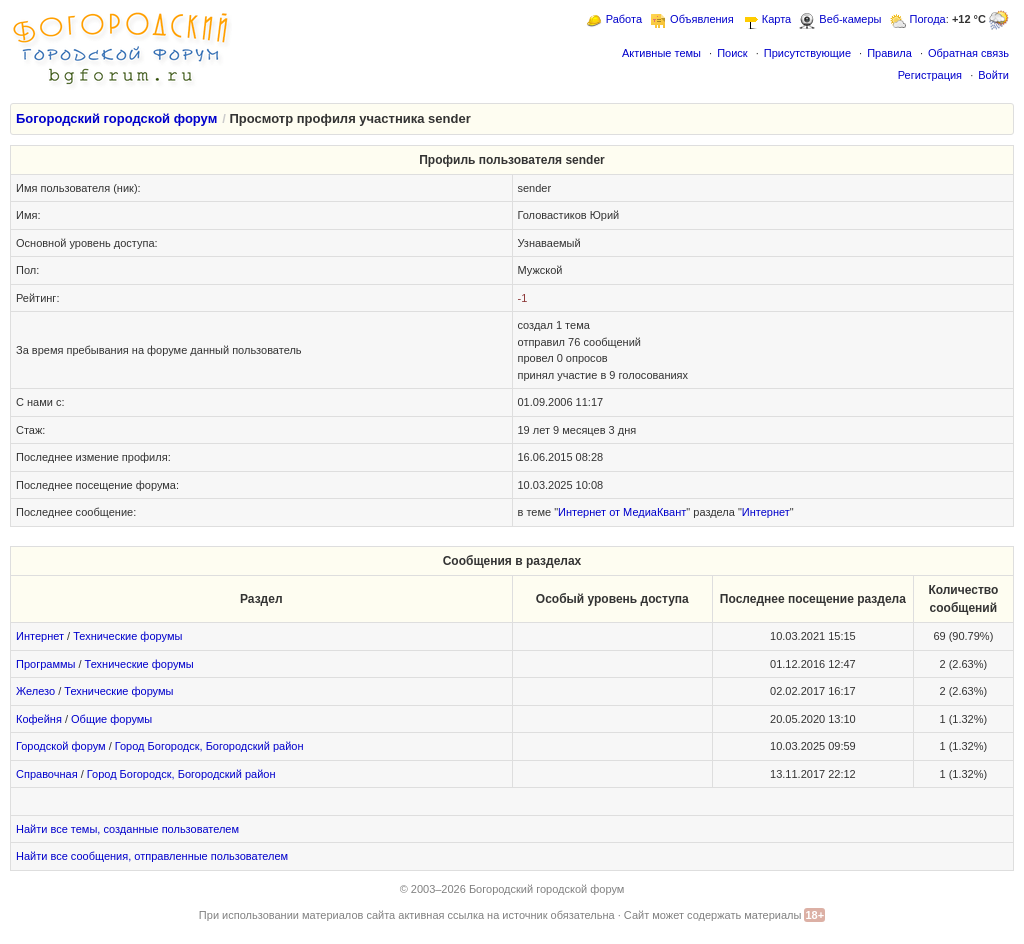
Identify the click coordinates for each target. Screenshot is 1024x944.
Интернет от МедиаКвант (622, 512)
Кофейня (39, 719)
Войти (993, 75)
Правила (889, 53)
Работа (624, 19)
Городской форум (61, 746)
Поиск (732, 53)
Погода (928, 19)
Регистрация (930, 75)
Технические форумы (127, 636)
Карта (776, 19)
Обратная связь (968, 53)
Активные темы (661, 53)
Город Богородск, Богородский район (209, 746)
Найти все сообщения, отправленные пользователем (152, 856)
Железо (35, 691)
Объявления (702, 19)
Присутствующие (807, 53)
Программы (45, 664)
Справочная (47, 774)
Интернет (766, 512)
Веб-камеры (850, 19)
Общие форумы (111, 719)
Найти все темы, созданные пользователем (127, 829)
